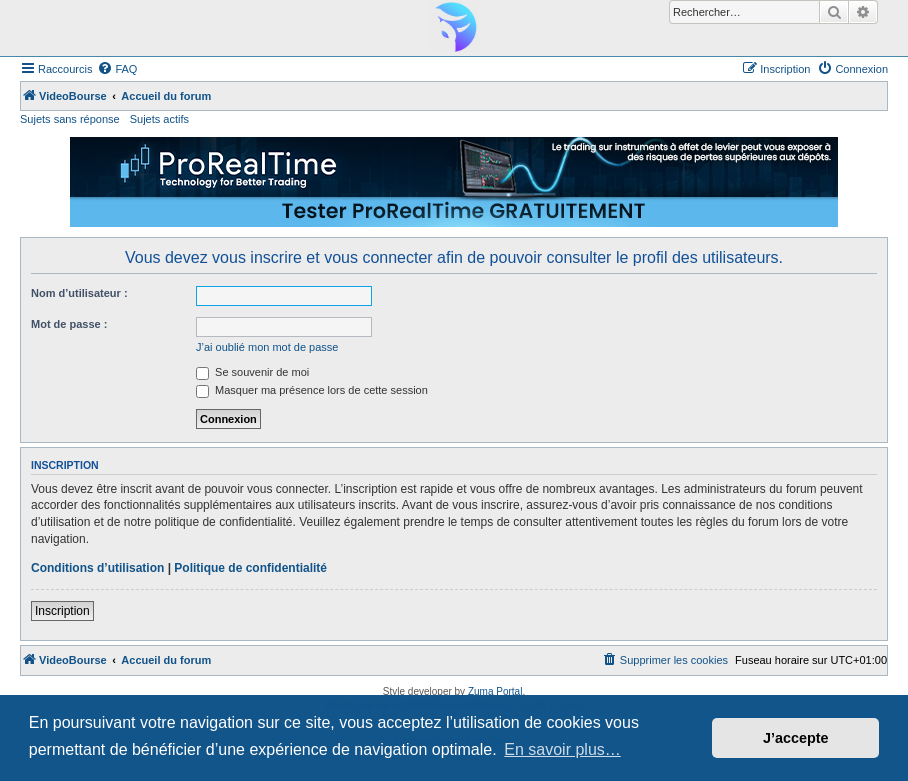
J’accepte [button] (796, 738)
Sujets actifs (159, 119)
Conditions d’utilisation (97, 568)
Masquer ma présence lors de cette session (312, 390)
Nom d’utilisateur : (79, 293)
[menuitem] (117, 69)
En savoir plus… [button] (562, 749)
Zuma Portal (495, 691)
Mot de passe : (69, 324)
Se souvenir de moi (252, 372)
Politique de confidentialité (250, 568)
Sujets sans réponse (70, 119)
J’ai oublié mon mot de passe (267, 347)
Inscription (62, 611)
